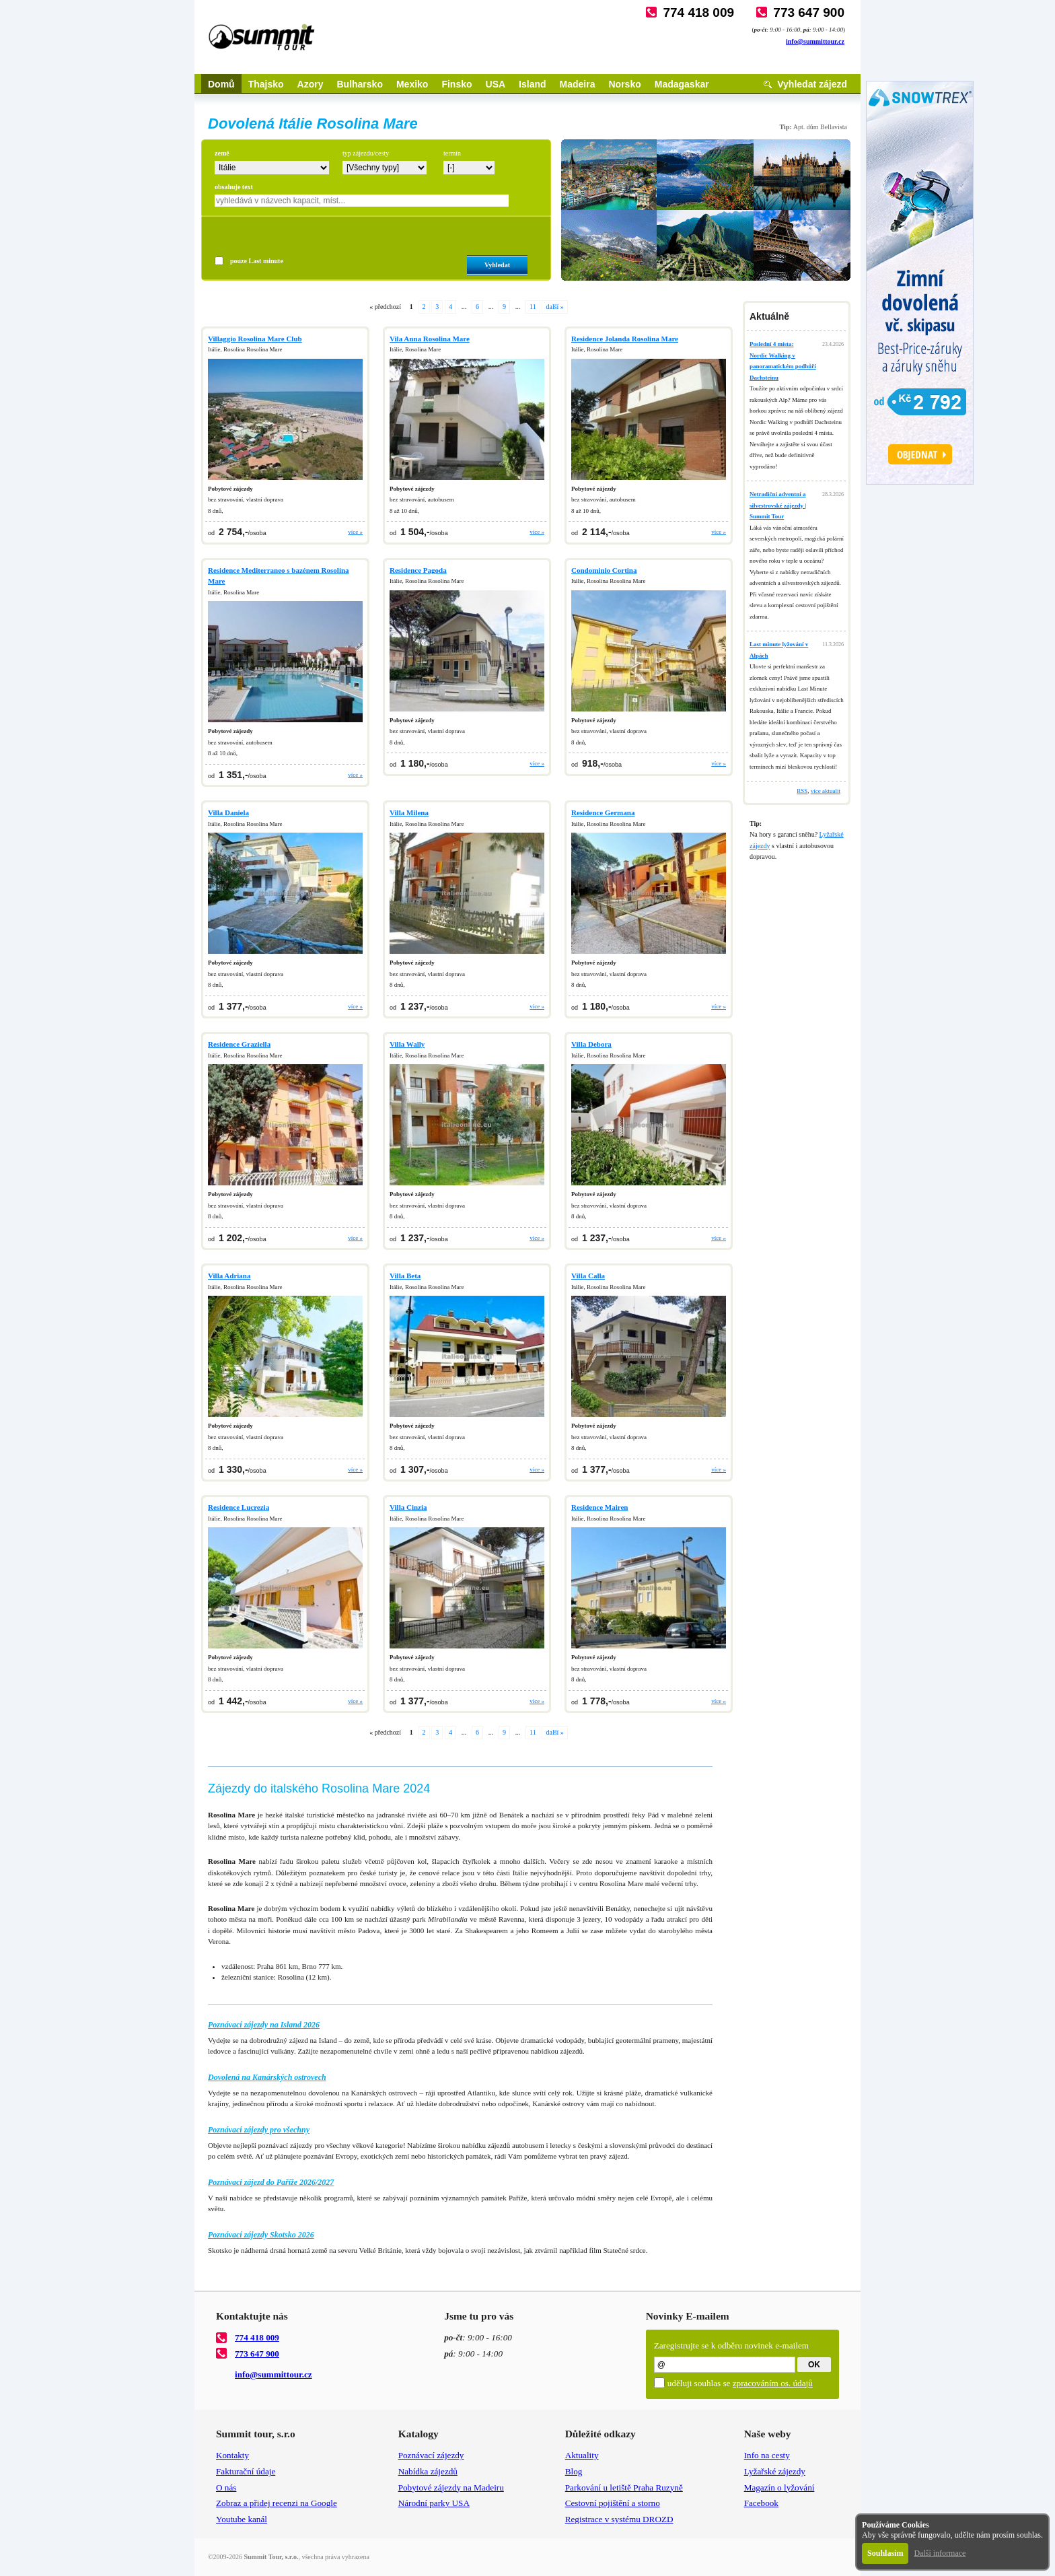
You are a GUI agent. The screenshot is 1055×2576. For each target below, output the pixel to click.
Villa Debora (591, 1044)
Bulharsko (359, 84)
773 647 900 (808, 12)
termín (452, 153)
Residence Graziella (239, 1044)
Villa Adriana (229, 1276)
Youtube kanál (241, 2519)
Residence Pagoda (418, 570)
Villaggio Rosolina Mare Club (255, 339)
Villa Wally (407, 1044)
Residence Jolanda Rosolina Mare (624, 339)
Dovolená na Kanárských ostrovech (267, 2077)
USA (496, 84)
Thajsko (266, 84)
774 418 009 (698, 12)
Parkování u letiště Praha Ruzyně (624, 2487)
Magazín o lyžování (779, 2487)
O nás (226, 2487)
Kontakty (232, 2455)
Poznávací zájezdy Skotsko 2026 (261, 2234)
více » (355, 531)
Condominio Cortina (604, 570)
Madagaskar (682, 84)
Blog (574, 2471)
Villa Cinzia (408, 1507)
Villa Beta (405, 1276)
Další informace (940, 2553)
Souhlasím (885, 2553)
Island (532, 84)
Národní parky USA (434, 2503)
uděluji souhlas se (740, 2383)
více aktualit (825, 791)
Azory (310, 84)
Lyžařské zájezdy (774, 2471)
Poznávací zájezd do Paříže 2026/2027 (271, 2182)
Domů (221, 84)
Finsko (456, 84)
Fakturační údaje (245, 2471)
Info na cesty (767, 2455)
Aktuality (582, 2455)
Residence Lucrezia (238, 1507)
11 (533, 306)
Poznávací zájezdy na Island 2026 (264, 2024)
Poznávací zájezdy (431, 2455)
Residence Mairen (599, 1507)
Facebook (761, 2503)
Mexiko (412, 84)
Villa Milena (409, 812)
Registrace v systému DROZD (619, 2519)
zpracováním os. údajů (773, 2383)
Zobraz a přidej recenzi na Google (276, 2503)
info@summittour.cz (815, 41)
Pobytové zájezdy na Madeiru (451, 2487)
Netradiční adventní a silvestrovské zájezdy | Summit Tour (778, 505)
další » (554, 306)
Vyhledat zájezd (812, 84)
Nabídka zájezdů (428, 2471)
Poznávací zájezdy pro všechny (259, 2129)
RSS (802, 791)
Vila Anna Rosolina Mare (430, 339)
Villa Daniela (228, 812)
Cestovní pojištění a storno (612, 2503)
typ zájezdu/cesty (365, 153)
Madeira (577, 84)
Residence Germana (602, 812)
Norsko (625, 84)
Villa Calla (588, 1276)
